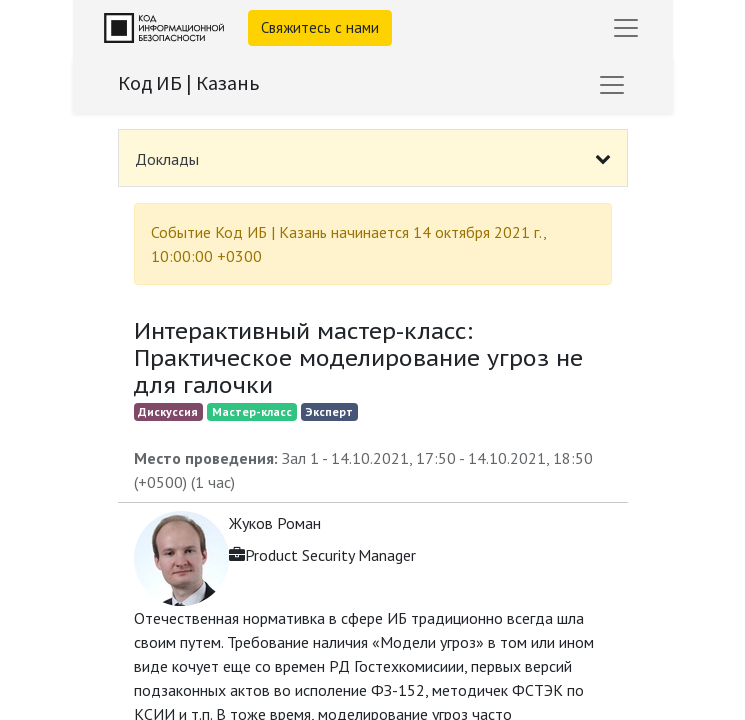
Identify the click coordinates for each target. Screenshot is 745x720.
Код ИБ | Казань (189, 82)
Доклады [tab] (167, 159)
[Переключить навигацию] (612, 85)
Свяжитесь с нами (320, 27)
